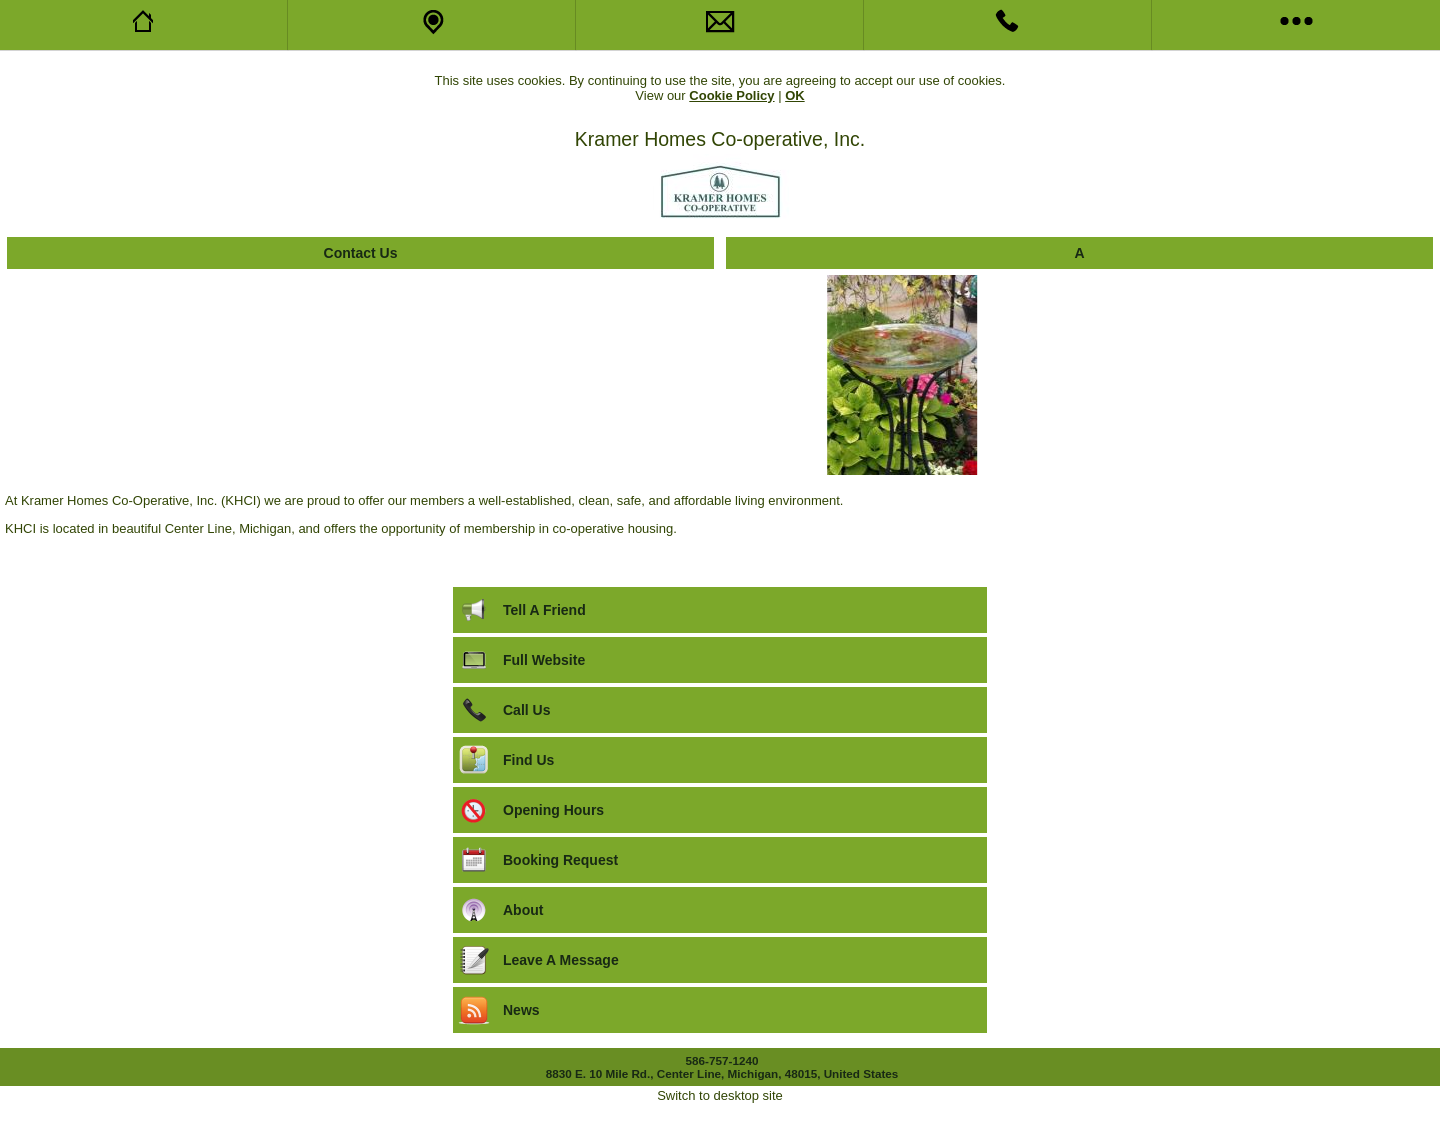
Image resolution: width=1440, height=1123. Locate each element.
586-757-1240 (722, 1060)
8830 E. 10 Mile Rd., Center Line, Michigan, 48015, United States (722, 1073)
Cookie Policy (731, 95)
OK (795, 95)
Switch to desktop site (720, 1095)
